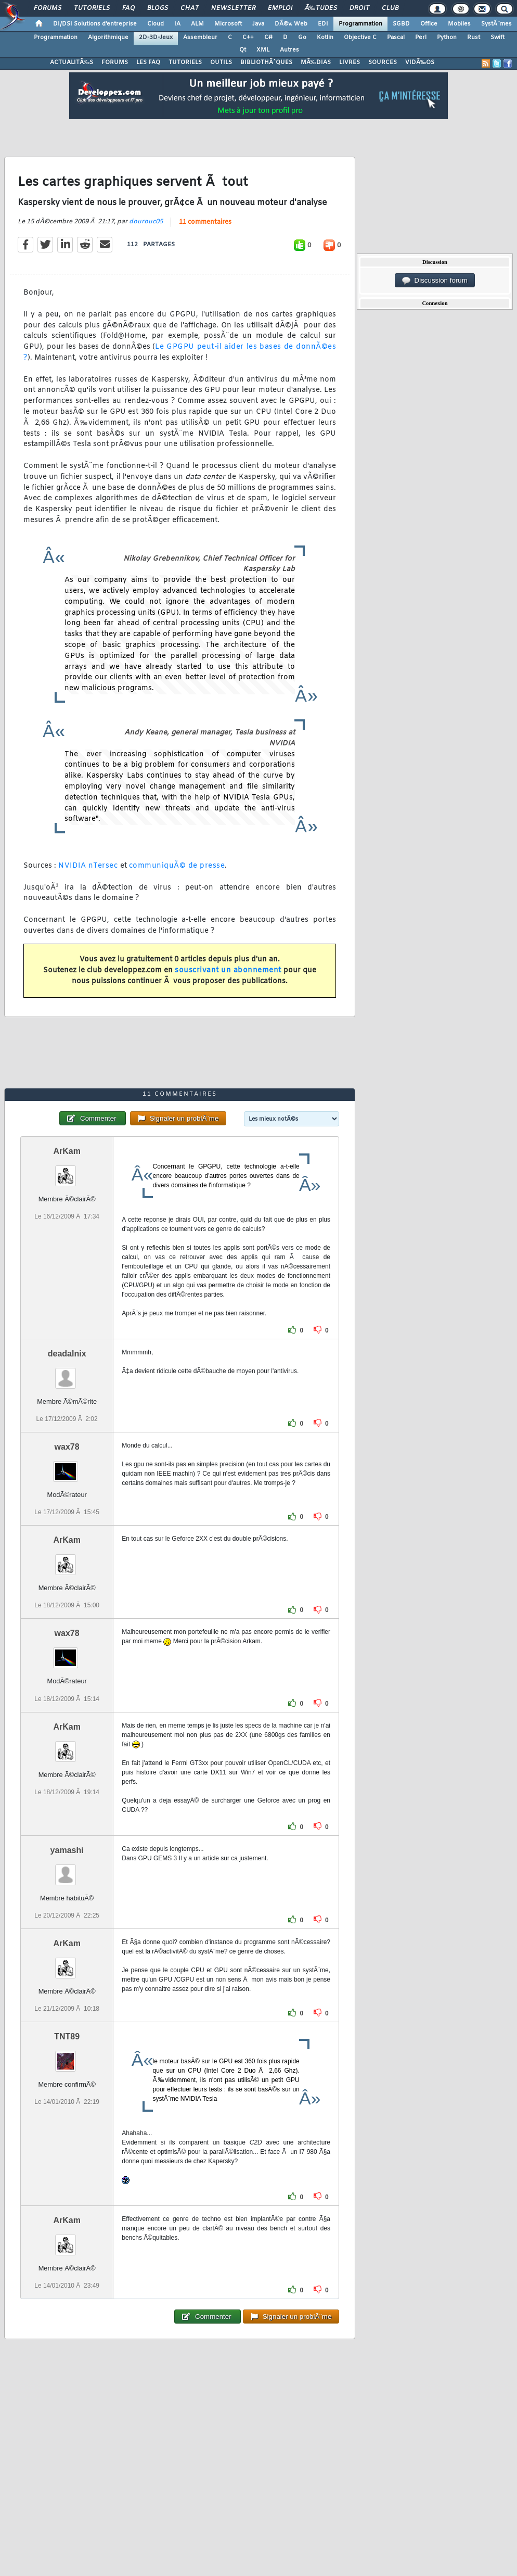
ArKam (66, 1151)
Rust (473, 37)
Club (390, 8)
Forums (47, 8)
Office (428, 24)
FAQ (128, 8)
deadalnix (67, 1353)
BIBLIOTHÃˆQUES (266, 62)
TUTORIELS (185, 62)
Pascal (396, 37)
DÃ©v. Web (291, 24)
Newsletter (233, 8)
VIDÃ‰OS (419, 62)
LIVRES (349, 62)
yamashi (67, 1850)
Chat (189, 8)
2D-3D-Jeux (156, 37)
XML (262, 50)
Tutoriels (92, 8)
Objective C (360, 37)
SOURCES (382, 62)
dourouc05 (146, 222)
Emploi (280, 8)
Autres (289, 50)
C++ (248, 37)
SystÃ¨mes (496, 24)
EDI (323, 24)
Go (302, 37)
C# (268, 37)
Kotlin (325, 37)
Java (258, 24)
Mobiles (459, 24)
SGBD (401, 24)
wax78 (67, 1446)
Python (447, 37)
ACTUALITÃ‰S (71, 62)
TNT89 (67, 2036)
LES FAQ (148, 62)
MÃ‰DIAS (316, 62)
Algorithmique (108, 37)
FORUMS (114, 62)
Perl (420, 37)
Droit (359, 8)
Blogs (157, 8)
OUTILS (221, 62)
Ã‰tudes (321, 8)
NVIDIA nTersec (89, 866)
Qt (242, 50)
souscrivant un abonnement (228, 970)
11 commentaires (205, 222)
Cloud (155, 24)
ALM (197, 24)
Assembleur (200, 37)
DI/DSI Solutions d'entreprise (95, 24)
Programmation (360, 24)
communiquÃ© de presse (177, 866)
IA (177, 24)
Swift (497, 37)
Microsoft (228, 24)
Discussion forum (435, 280)
